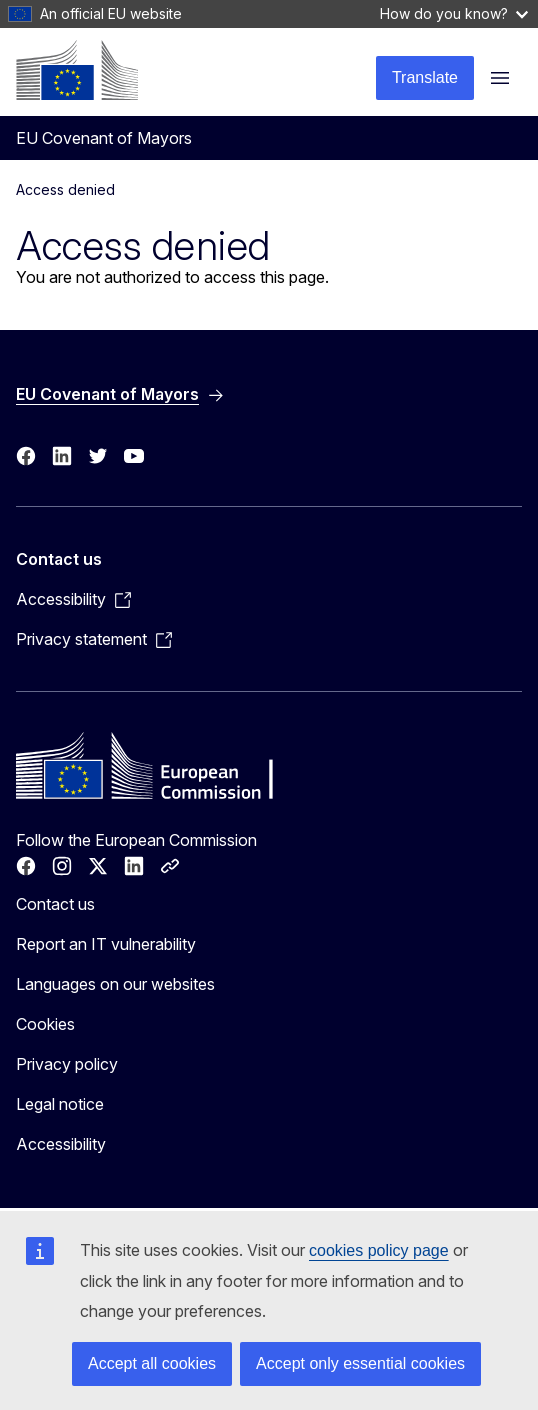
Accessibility (61, 1144)
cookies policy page (379, 1250)
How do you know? (454, 13)
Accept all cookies (152, 1363)
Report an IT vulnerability (106, 944)
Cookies (45, 1024)
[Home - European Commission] (77, 70)
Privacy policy (67, 1064)
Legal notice (60, 1104)
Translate (425, 77)
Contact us (55, 904)
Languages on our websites (115, 984)
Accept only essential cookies (360, 1363)
